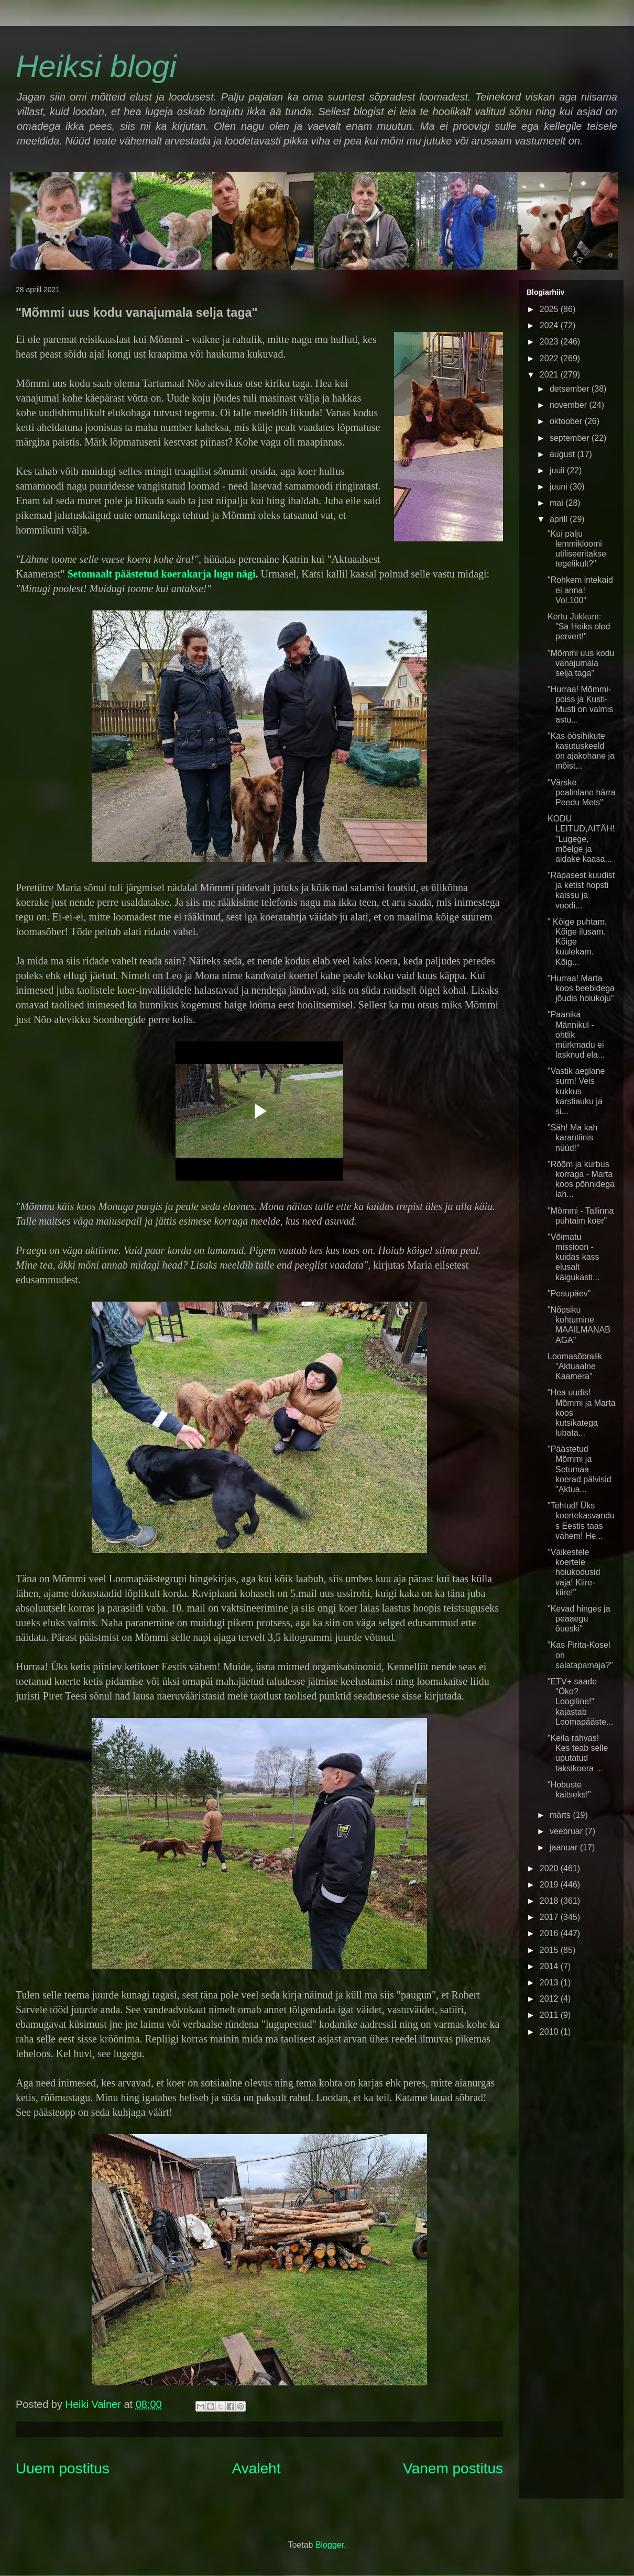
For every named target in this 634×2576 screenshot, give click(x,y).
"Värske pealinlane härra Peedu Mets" (582, 792)
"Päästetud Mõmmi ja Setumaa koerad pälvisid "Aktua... (579, 1469)
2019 (550, 1884)
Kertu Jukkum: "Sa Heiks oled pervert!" (579, 626)
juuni (560, 486)
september (571, 438)
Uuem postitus (63, 2468)
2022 (550, 358)
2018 (550, 1900)
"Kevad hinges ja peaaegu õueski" (579, 1618)
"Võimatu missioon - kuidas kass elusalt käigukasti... (573, 1257)
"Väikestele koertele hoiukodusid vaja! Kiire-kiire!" (574, 1572)
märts (561, 1815)
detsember (571, 388)
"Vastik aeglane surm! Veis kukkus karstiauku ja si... (576, 1091)
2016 (550, 1933)
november (569, 405)
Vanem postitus (453, 2468)
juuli (558, 470)
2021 (550, 374)
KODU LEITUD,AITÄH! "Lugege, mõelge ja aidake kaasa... (581, 838)
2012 (550, 1998)
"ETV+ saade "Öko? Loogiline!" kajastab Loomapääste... (580, 1701)
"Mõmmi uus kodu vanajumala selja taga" (581, 663)
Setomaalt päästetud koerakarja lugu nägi (162, 574)
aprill (560, 519)
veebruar (567, 1831)
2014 (550, 1966)
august (563, 454)
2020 (550, 1868)
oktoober (567, 421)
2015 (550, 1950)
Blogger (329, 2544)
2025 (550, 309)
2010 (550, 2031)
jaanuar (565, 1847)
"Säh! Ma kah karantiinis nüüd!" (573, 1137)
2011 (550, 2015)
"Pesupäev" (569, 1293)
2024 (550, 325)
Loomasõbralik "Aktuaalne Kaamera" (575, 1366)
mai (557, 502)
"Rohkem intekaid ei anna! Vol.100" (580, 589)
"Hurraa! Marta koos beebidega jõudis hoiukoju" (581, 988)
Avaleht (256, 2468)
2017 (550, 1917)
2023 (550, 341)
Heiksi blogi (96, 66)
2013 (550, 1982)
